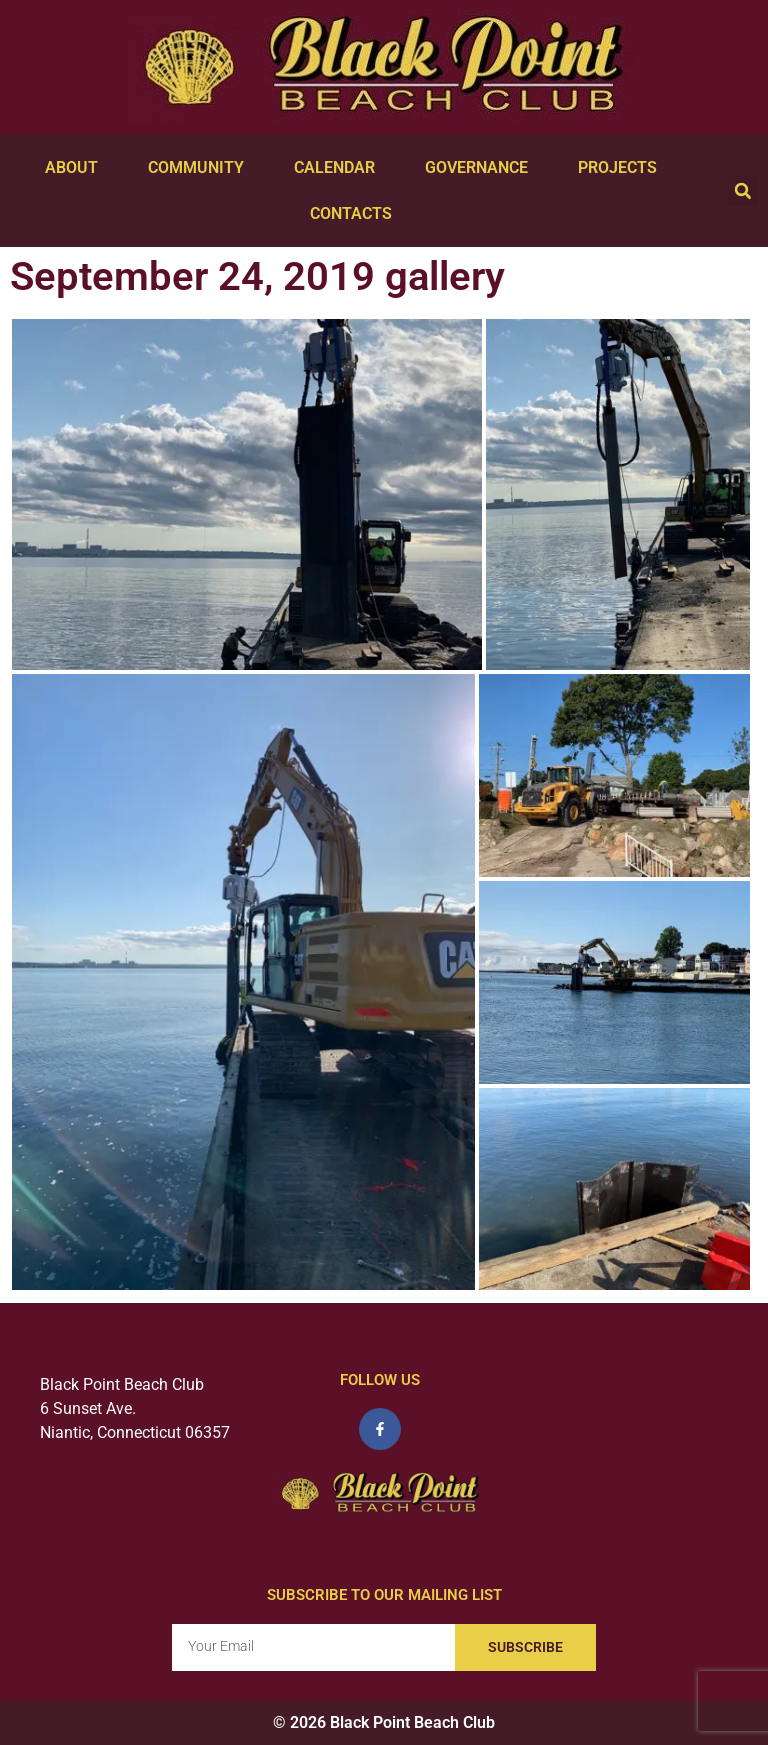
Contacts (356, 214)
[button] (743, 191)
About (76, 168)
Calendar (339, 168)
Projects (622, 168)
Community (201, 168)
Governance (481, 168)
